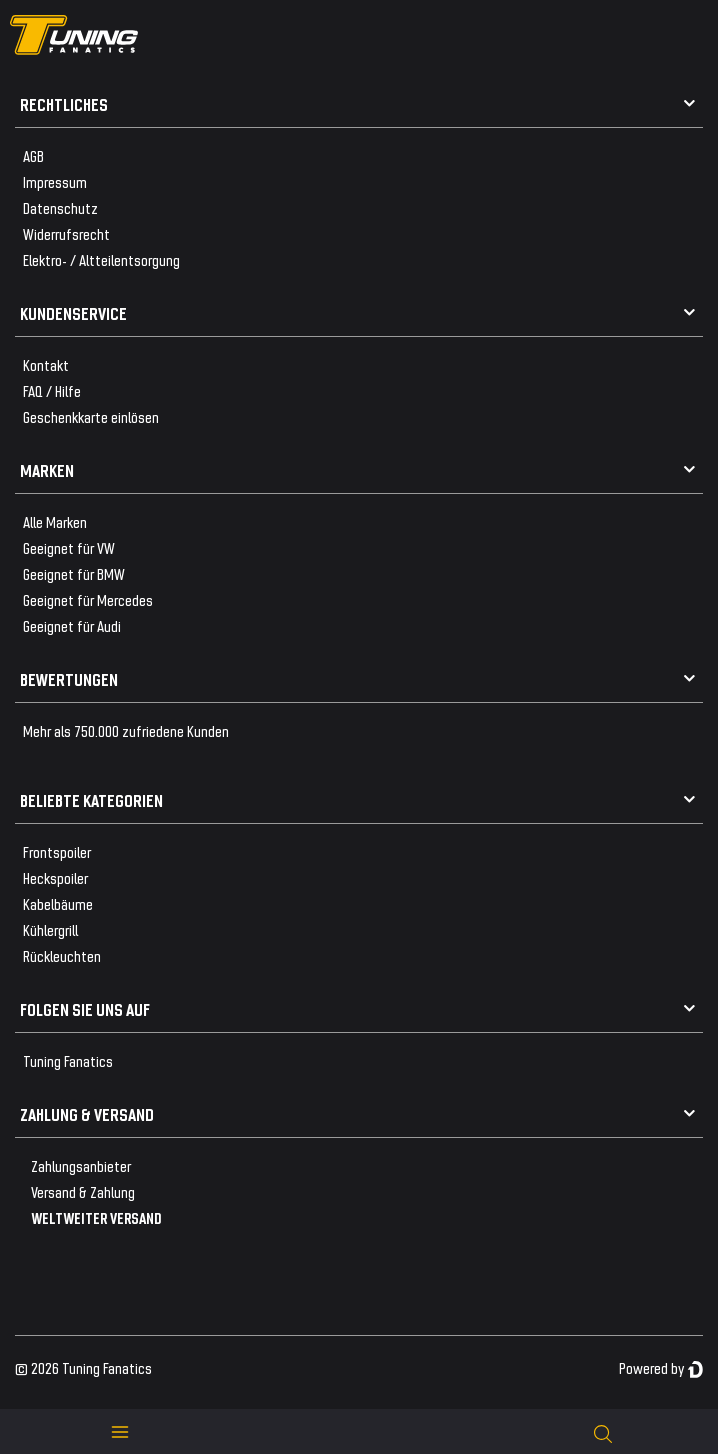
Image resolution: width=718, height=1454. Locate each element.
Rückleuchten (62, 955)
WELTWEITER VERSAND (96, 1217)
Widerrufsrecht (66, 233)
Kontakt (46, 364)
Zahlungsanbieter (81, 1165)
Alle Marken (55, 521)
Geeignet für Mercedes (88, 599)
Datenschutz (60, 207)
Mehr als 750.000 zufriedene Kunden (126, 730)
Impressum (55, 181)
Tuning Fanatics (68, 1060)
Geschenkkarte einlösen (91, 416)
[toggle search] (603, 1431)
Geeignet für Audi (72, 625)
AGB (33, 155)
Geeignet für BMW (74, 573)
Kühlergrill (50, 929)
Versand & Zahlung (83, 1191)
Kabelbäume (58, 903)
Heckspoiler (55, 877)
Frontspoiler (57, 851)
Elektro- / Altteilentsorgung (101, 259)
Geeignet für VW (69, 547)
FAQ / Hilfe (52, 390)
